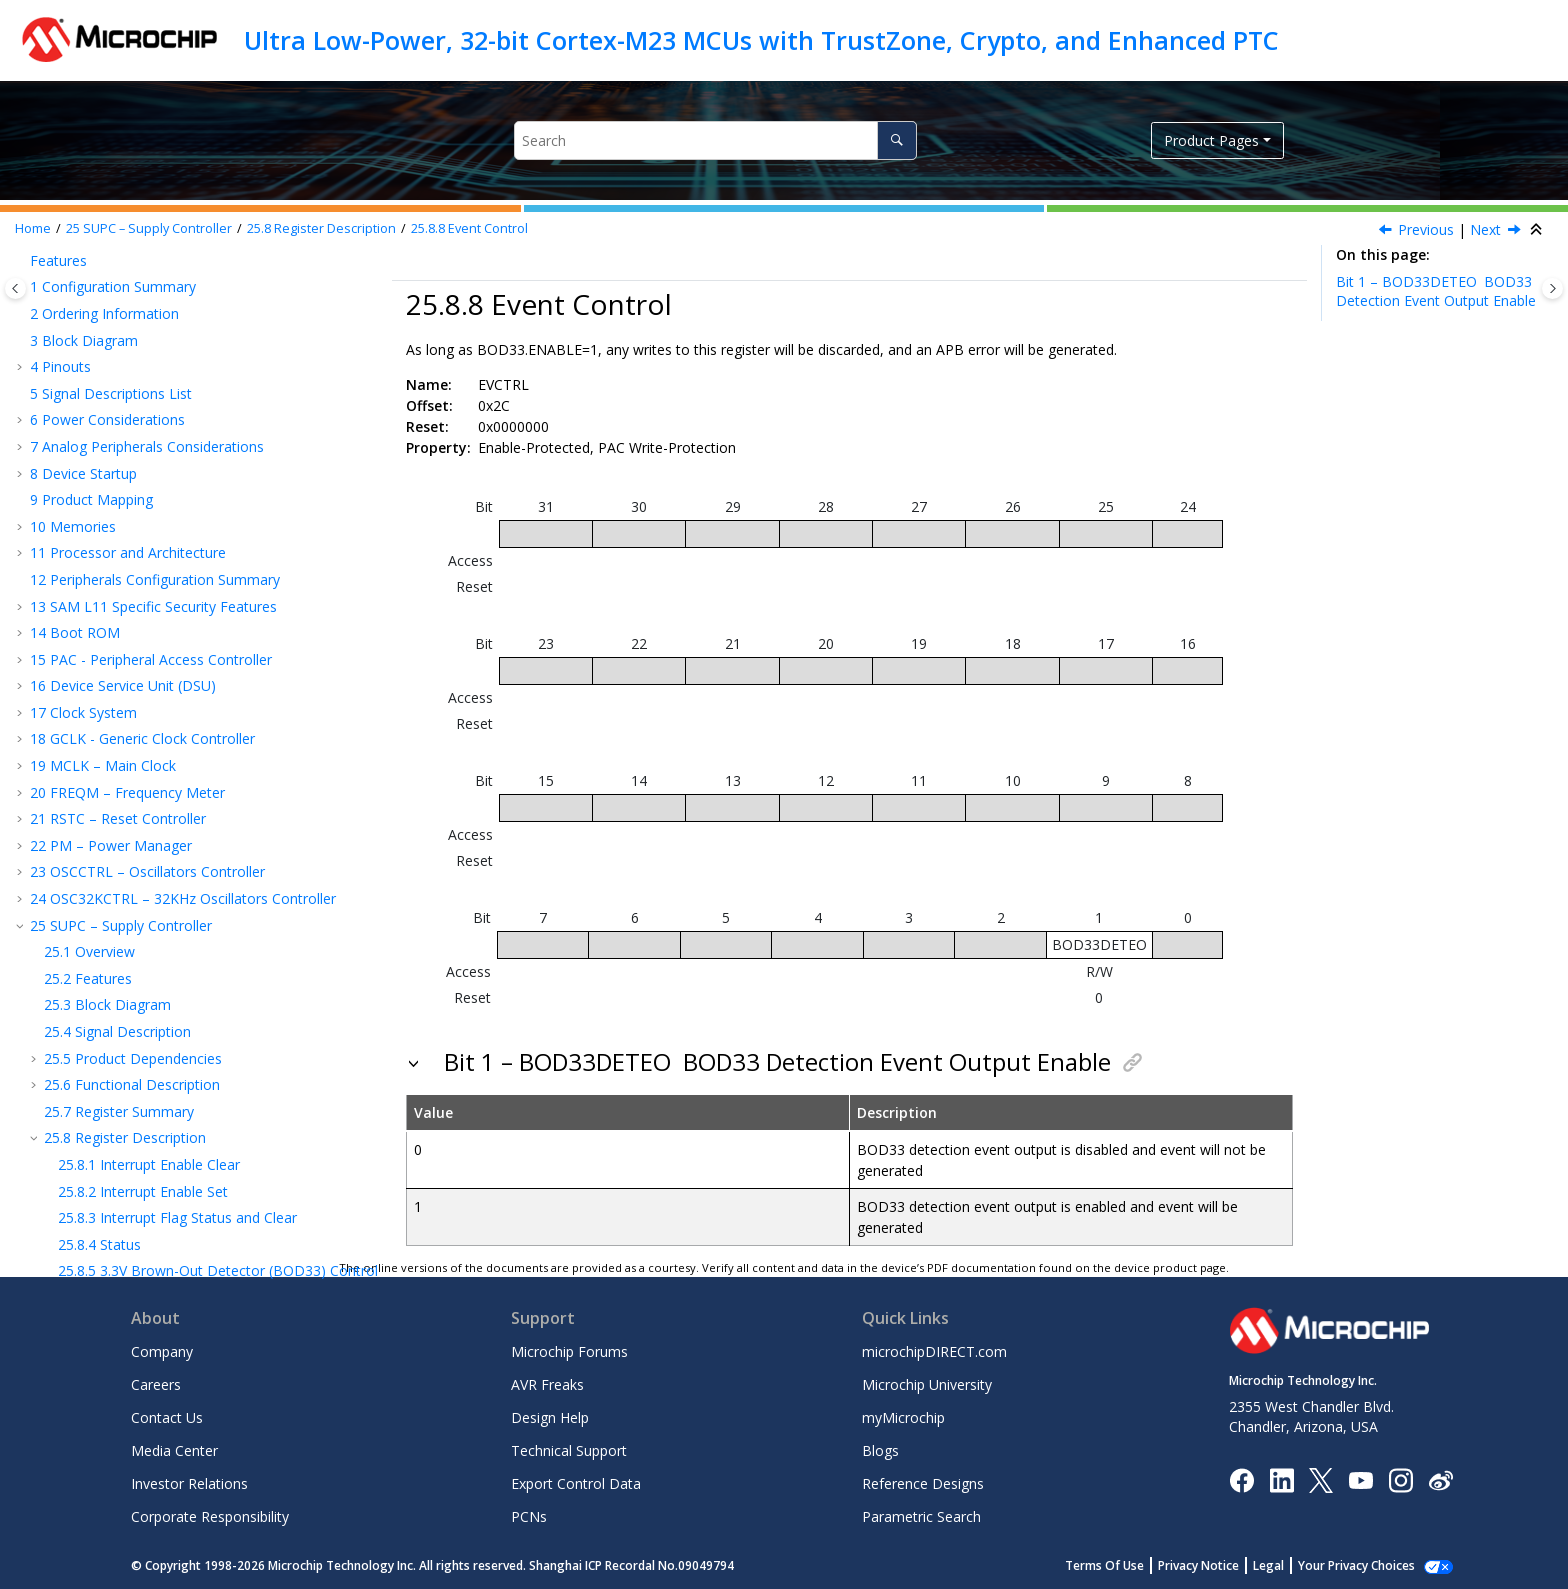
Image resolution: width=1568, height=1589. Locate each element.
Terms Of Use (1126, 1565)
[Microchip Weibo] (1440, 1479)
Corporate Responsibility (210, 1516)
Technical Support (569, 1450)
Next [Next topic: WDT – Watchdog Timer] (1485, 229)
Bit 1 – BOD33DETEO (1436, 291)
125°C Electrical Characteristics (139, 1082)
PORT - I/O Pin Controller (121, 663)
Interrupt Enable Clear (149, 291)
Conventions (80, 1234)
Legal (1290, 1565)
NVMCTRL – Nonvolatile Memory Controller (182, 610)
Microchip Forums (569, 1351)
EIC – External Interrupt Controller (148, 584)
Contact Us (167, 1417)
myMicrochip (903, 1417)
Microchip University (927, 1384)
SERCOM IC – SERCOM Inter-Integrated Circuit (192, 816)
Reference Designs (923, 1483)
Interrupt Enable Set (143, 318)
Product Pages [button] (1211, 140)
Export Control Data (576, 1483)
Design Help (550, 1417)
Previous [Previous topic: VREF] (1426, 229)
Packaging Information (113, 1181)
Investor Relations (189, 1483)
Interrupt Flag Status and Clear (177, 344)
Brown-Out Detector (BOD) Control (218, 397)
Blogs (880, 1450)
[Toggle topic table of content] (1552, 288)
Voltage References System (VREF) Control (217, 451)
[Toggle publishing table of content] (15, 288)
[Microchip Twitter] (1321, 1478)
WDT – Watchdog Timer (118, 504)
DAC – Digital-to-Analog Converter (151, 975)
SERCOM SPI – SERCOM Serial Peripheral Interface (203, 789)
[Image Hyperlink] (1360, 1479)
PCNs (529, 1516)
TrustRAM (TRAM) (99, 637)
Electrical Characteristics (118, 1055)
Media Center (174, 1450)
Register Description (321, 228)
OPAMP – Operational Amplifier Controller (176, 1002)
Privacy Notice (1220, 1565)
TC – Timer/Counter (104, 842)
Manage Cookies (1367, 1565)
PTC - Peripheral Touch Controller (149, 1029)
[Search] (896, 140)
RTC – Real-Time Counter (122, 530)
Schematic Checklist (104, 1208)
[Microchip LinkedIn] (1281, 1478)
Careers (156, 1384)
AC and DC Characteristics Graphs (149, 1155)
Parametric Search (921, 1516)
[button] (36, 265)
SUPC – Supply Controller (149, 228)
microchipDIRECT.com (934, 1351)
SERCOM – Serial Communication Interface (179, 716)
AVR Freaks (547, 1384)
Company (162, 1351)
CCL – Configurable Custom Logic (149, 896)
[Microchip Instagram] (1400, 1478)
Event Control (469, 228)
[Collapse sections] (1538, 230)
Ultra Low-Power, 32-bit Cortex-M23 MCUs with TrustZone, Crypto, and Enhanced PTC (761, 40)
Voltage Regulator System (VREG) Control (213, 424)
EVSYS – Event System (112, 690)
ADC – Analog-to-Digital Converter (151, 922)
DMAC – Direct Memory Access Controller (176, 557)
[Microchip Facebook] (1241, 1478)
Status (99, 371)
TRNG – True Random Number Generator (175, 869)
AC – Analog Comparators (124, 949)
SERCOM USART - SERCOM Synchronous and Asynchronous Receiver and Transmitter (187, 753)
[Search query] (715, 140)
